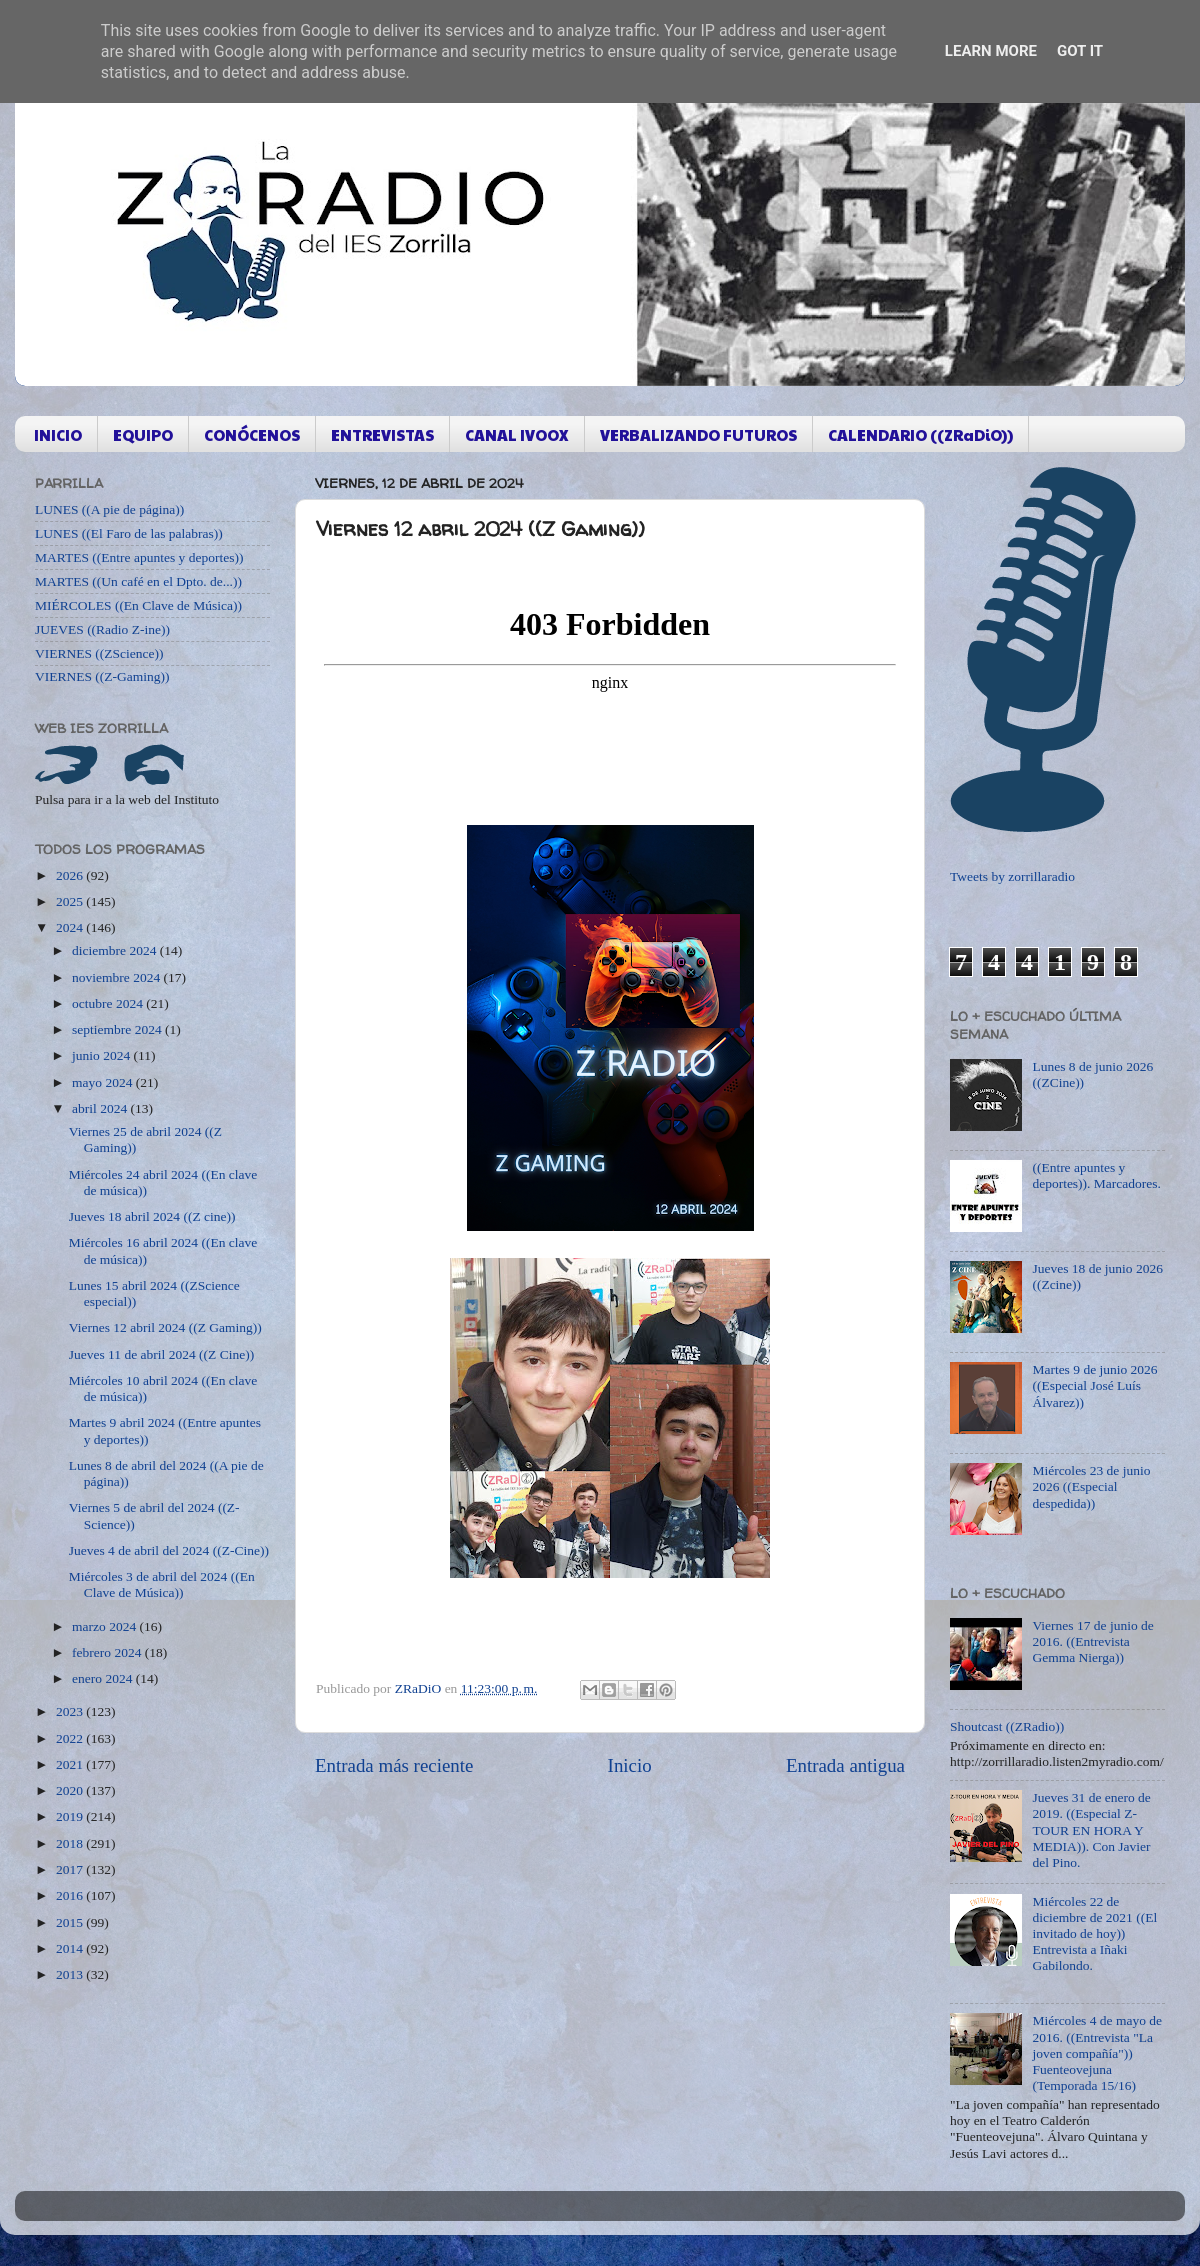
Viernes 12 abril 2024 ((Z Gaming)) (165, 1327)
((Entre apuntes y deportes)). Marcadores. (1096, 1175)
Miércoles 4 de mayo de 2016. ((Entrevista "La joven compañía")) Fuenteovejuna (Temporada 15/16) (1097, 2053)
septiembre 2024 (118, 1029)
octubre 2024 (109, 1003)
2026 (71, 875)
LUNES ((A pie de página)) (109, 509)
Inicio (630, 1765)
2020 (71, 1790)
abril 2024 (101, 1108)
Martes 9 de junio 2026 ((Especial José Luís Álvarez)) (1094, 1385)
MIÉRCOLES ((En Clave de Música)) (138, 605)
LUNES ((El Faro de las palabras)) (129, 533)
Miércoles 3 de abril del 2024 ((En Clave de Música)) (162, 1584)
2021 (71, 1764)
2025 (71, 901)
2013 (71, 1974)
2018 (71, 1843)
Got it (1080, 51)
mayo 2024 (104, 1082)
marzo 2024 (105, 1626)
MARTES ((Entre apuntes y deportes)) (139, 557)
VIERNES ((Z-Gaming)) (102, 676)
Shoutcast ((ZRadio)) (1007, 1726)
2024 (71, 927)
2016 (71, 1895)
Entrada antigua (845, 1765)
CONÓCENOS (252, 434)
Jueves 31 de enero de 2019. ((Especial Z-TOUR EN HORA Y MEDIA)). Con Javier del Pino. (1091, 1830)
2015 (71, 1922)
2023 (71, 1711)
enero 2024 (104, 1678)
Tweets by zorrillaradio (1012, 876)
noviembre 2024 (117, 977)
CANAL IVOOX (517, 434)
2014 (71, 1948)
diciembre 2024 (116, 950)
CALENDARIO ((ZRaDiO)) (920, 434)
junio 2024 (103, 1055)
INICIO (58, 434)
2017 (71, 1869)
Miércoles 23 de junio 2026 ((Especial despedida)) (1091, 1486)
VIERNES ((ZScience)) (99, 653)
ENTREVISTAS (382, 434)
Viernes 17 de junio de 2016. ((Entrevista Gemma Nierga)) (1092, 1641)
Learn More (991, 51)
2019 (71, 1816)
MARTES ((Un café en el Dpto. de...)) (138, 581)
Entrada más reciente (394, 1765)
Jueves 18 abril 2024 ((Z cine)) (152, 1216)
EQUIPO (143, 434)
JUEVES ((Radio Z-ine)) (102, 629)
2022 (71, 1738)
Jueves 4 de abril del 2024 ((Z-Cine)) (169, 1550)
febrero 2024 (108, 1652)
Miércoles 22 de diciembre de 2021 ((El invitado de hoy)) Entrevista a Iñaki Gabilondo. (1094, 1934)
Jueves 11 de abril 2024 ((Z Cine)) (161, 1354)
